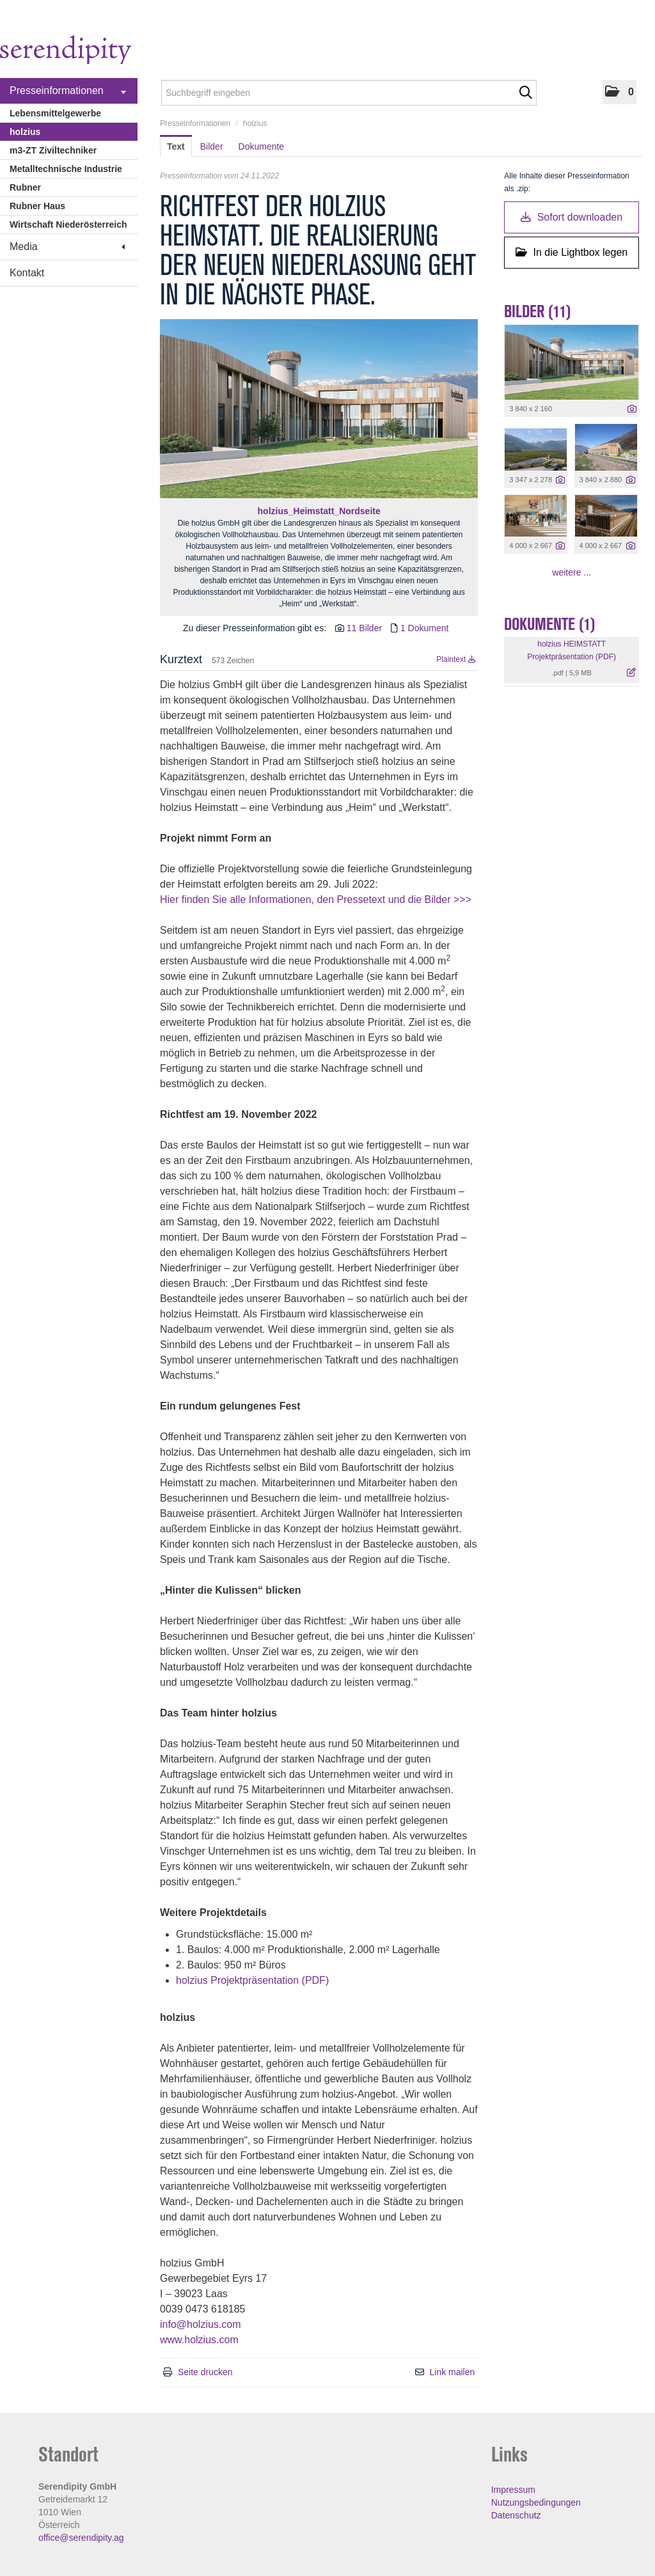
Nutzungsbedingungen (536, 2502)
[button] (619, 92)
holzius (25, 132)
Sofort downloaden (571, 217)
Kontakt (27, 272)
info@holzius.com (200, 2324)
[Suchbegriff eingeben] (349, 93)
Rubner (25, 187)
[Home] (65, 51)
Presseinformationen (68, 91)
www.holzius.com (199, 2339)
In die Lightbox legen (571, 252)
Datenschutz (516, 2515)
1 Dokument (424, 628)
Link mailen (452, 2372)
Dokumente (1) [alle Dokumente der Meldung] (550, 624)
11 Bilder (364, 628)
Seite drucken (205, 2372)
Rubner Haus (37, 206)
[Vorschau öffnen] (319, 408)
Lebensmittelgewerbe (55, 113)
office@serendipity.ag (81, 2538)
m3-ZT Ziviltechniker (53, 150)
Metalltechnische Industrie (66, 169)
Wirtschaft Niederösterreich (68, 224)
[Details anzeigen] (631, 409)
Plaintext (455, 659)
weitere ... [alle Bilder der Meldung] (571, 572)
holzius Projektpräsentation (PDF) (252, 1980)
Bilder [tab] (211, 146)
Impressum (513, 2490)
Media (67, 246)
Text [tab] (176, 146)
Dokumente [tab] (262, 146)
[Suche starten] (525, 92)
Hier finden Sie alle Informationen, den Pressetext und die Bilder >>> (315, 899)
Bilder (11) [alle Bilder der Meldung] (537, 311)
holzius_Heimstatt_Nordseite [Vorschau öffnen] (319, 511)
